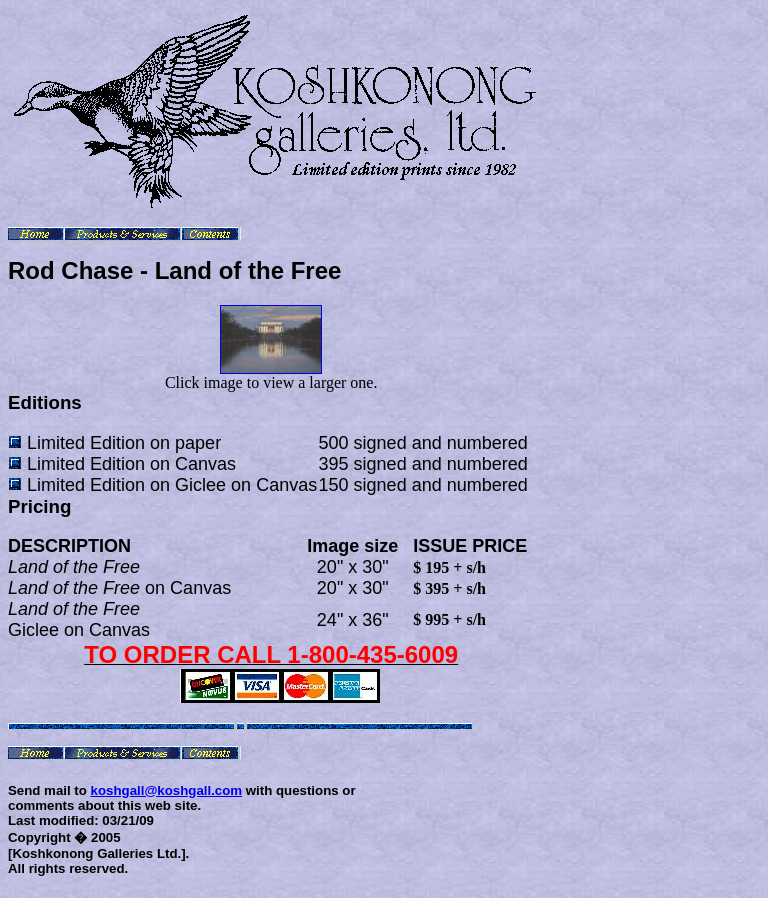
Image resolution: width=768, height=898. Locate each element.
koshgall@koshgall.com (167, 790)
